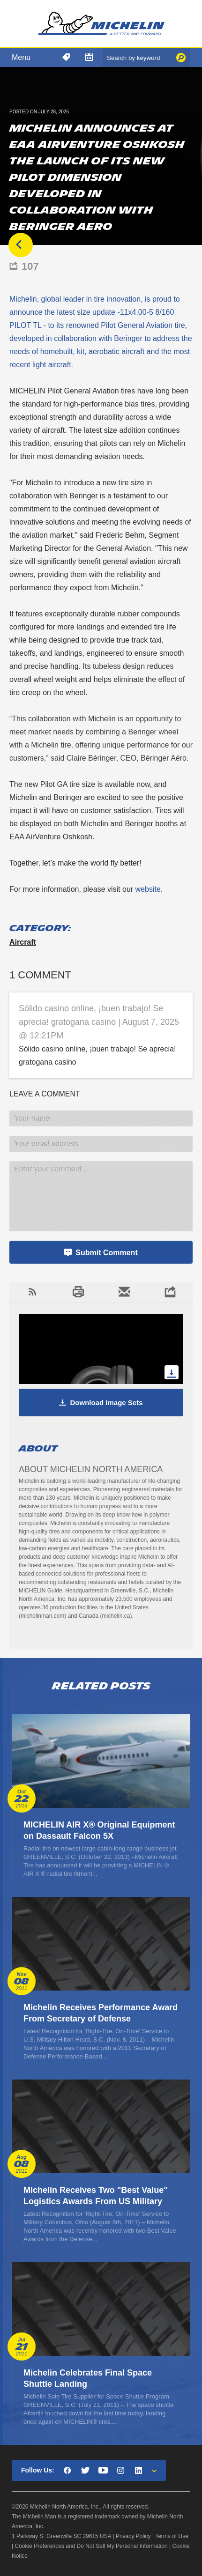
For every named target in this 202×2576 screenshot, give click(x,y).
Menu (21, 57)
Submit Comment (106, 1253)
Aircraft (22, 942)
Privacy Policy (133, 2536)
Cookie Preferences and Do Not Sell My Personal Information (91, 2546)
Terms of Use (171, 2536)
